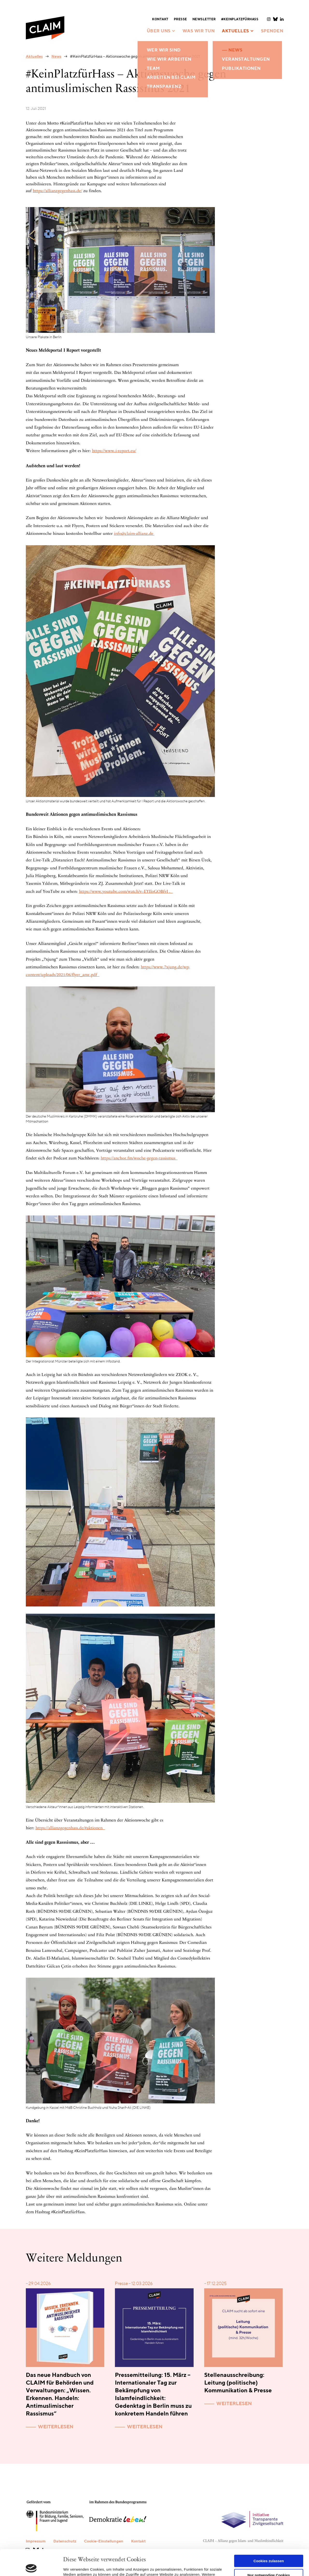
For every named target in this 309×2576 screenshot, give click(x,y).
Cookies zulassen (268, 2535)
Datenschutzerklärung (145, 2553)
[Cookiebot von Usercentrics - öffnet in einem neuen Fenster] (31, 2566)
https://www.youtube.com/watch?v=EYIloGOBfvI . (126, 892)
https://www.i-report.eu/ (114, 451)
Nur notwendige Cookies (268, 2549)
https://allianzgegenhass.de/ (57, 191)
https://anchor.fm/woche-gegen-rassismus (139, 1158)
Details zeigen (75, 2566)
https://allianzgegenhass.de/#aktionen (70, 1828)
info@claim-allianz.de (134, 534)
